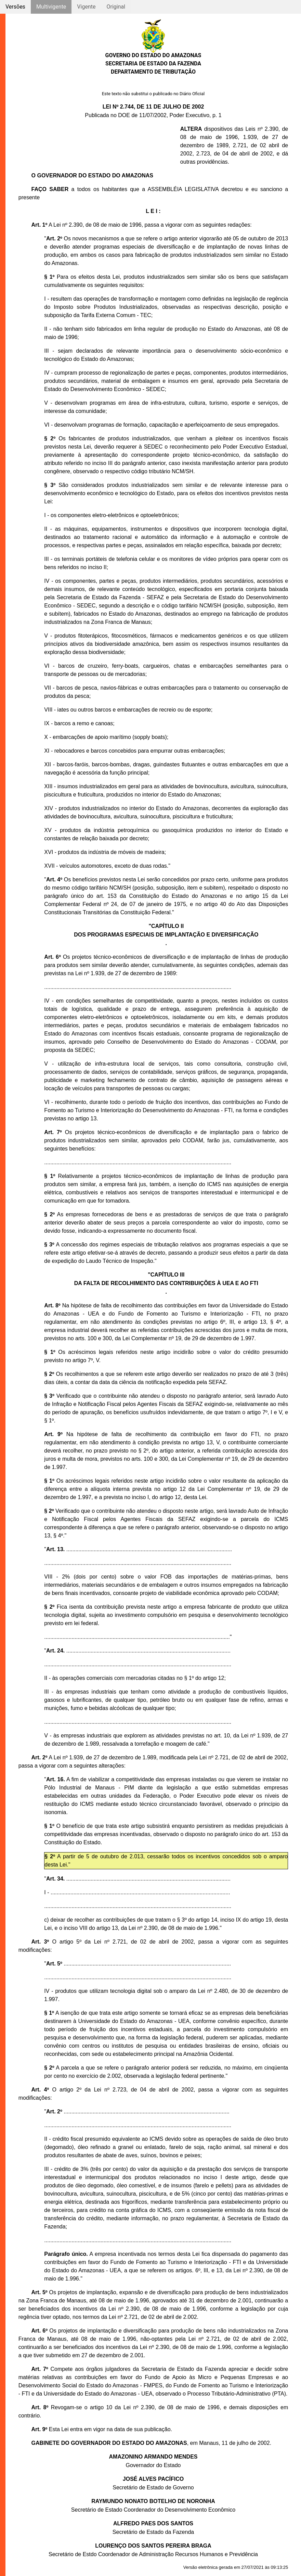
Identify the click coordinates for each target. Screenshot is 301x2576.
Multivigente (51, 6)
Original (115, 6)
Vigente (86, 6)
